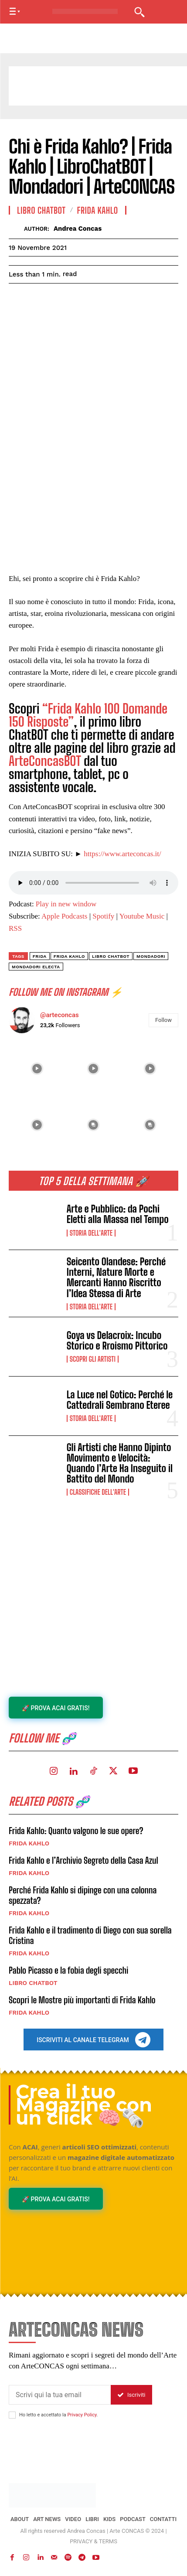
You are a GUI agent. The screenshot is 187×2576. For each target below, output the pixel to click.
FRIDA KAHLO (29, 1843)
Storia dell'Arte (91, 1233)
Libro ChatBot (110, 956)
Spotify (103, 916)
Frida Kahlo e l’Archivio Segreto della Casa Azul (83, 1860)
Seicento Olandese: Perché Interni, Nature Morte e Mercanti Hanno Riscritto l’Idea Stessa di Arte (116, 1277)
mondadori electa (36, 966)
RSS (15, 928)
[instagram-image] (37, 1068)
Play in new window (66, 904)
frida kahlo (69, 956)
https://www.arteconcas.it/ (121, 854)
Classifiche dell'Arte (98, 1492)
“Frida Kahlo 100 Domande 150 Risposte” (88, 714)
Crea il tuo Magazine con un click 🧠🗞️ (84, 2105)
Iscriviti (131, 2395)
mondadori (150, 956)
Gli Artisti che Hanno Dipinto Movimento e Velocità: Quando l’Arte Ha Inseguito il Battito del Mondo (120, 1463)
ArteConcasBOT (45, 761)
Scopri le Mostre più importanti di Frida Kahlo (82, 2000)
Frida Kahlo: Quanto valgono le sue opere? (76, 1830)
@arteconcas (59, 1015)
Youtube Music (142, 916)
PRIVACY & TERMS (93, 2541)
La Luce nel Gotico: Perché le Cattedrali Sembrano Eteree (120, 1400)
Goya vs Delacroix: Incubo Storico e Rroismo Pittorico (117, 1340)
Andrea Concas (78, 228)
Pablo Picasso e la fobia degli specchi (68, 1970)
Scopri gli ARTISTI (93, 1359)
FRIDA (40, 956)
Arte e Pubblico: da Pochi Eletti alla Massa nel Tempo (118, 1214)
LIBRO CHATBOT (33, 1983)
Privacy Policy (81, 2415)
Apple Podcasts (64, 916)
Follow (163, 1020)
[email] (60, 2395)
